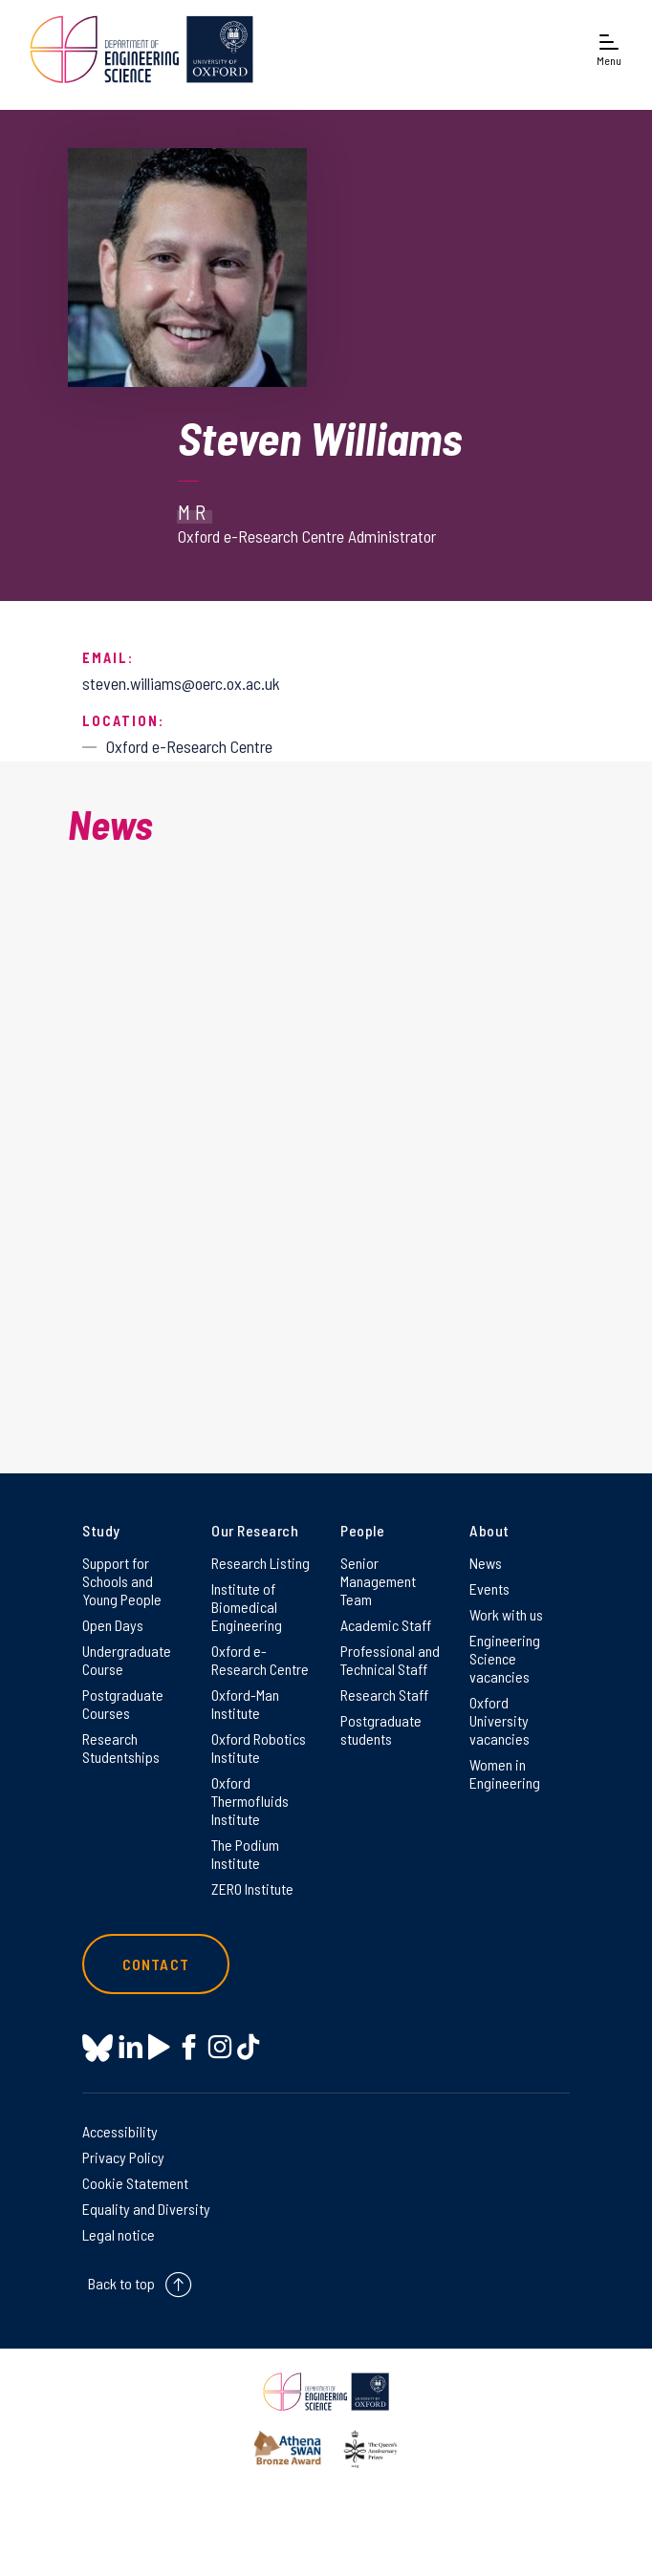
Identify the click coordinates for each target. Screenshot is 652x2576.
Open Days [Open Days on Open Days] (112, 1625)
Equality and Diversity (146, 2209)
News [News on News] (485, 1563)
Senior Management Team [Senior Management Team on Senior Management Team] (378, 1581)
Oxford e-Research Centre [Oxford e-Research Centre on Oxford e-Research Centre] (260, 1660)
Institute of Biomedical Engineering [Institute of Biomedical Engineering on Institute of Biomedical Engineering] (246, 1606)
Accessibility (120, 2131)
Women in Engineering (504, 1773)
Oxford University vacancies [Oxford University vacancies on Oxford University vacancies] (499, 1720)
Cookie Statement (135, 2183)
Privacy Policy (123, 2157)
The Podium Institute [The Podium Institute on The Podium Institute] (245, 1853)
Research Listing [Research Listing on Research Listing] (260, 1563)
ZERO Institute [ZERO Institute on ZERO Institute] (252, 1888)
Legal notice (118, 2234)
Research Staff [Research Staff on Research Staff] (384, 1694)
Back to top (121, 2283)
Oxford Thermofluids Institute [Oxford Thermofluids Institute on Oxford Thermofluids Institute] (250, 1800)
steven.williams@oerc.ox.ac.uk (181, 683)
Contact (155, 1964)
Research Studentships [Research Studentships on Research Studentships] (121, 1747)
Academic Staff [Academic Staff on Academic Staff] (385, 1625)
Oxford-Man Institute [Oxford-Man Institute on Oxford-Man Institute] (245, 1703)
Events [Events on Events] (489, 1588)
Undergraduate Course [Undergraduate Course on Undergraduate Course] (126, 1660)
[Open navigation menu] (609, 49)
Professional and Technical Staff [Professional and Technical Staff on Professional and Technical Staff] (390, 1660)
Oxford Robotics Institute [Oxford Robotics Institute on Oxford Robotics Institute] (258, 1747)
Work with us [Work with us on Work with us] (506, 1614)
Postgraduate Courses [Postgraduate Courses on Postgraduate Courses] (122, 1703)
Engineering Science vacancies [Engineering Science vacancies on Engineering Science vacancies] (504, 1658)
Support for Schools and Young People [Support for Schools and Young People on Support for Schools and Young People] (122, 1581)
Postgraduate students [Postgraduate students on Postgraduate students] (381, 1729)
